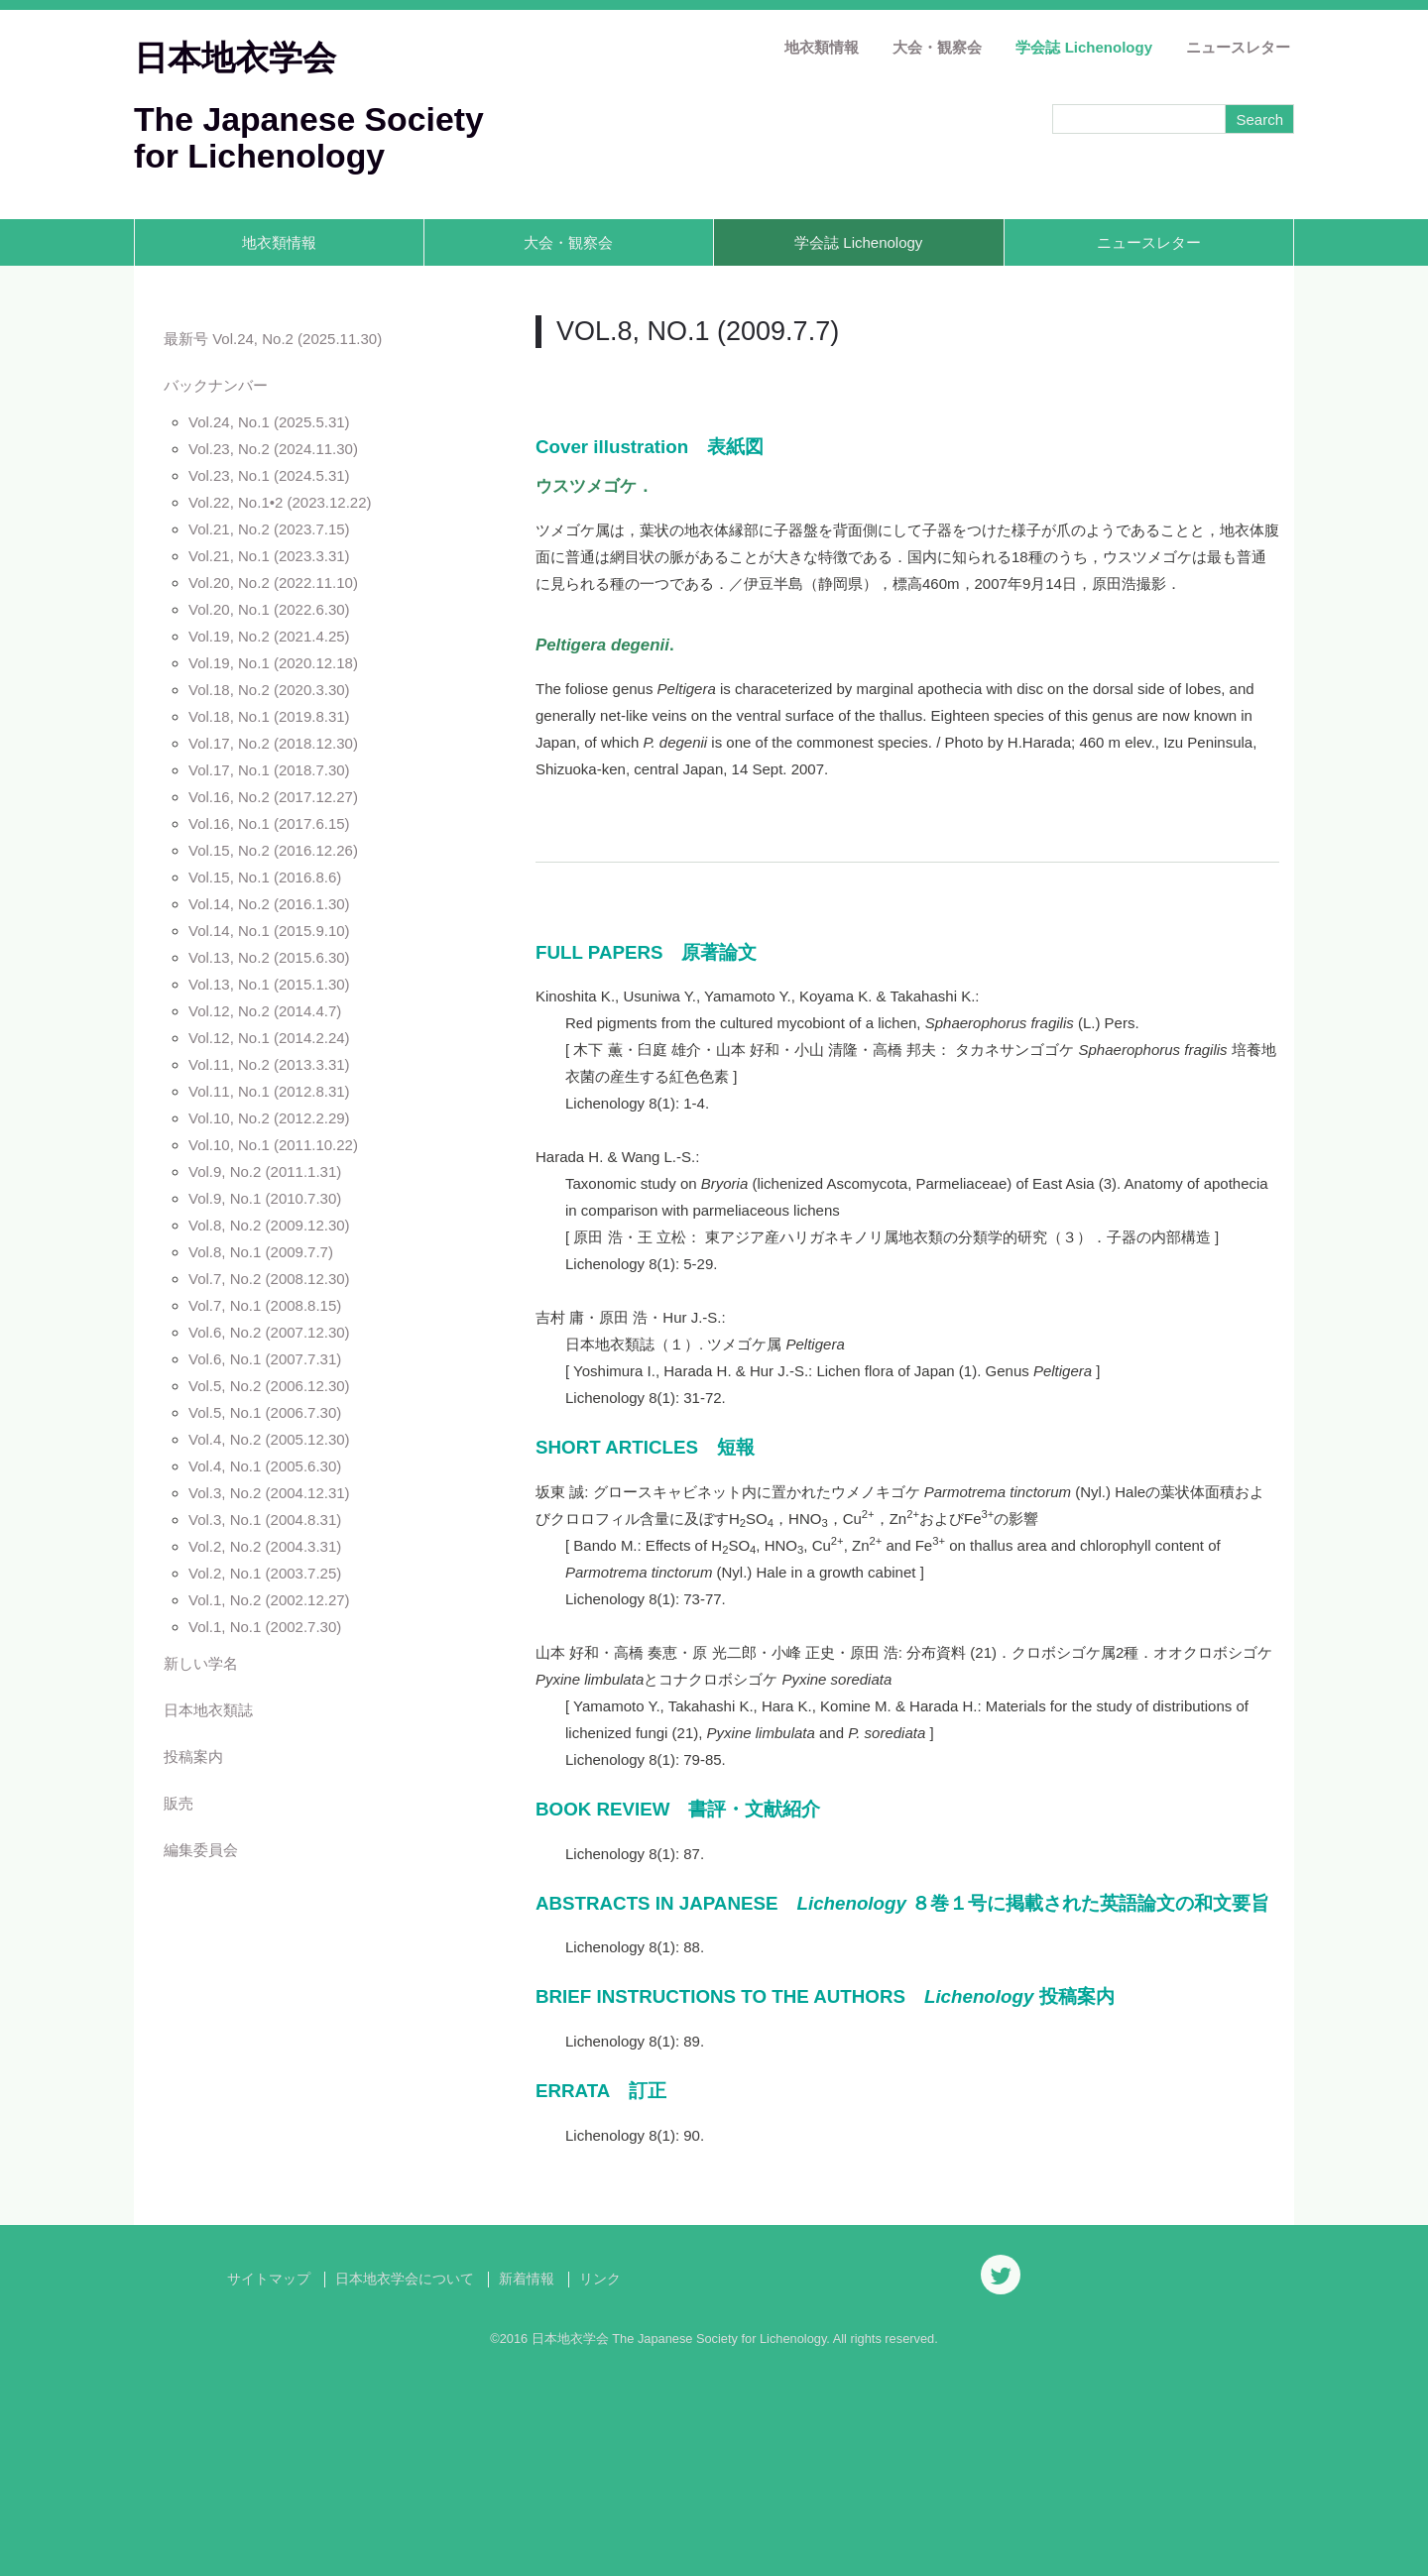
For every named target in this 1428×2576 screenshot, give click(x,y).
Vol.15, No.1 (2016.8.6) (264, 877)
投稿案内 (193, 1756)
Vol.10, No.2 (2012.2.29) (269, 1118)
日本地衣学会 (235, 57)
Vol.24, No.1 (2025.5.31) (269, 421)
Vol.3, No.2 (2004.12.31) (269, 1492)
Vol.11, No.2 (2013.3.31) (269, 1064)
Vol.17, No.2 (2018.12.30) (273, 743)
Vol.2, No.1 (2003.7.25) (264, 1573)
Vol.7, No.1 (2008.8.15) (264, 1305)
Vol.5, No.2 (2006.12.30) (269, 1385)
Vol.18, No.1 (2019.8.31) (269, 716)
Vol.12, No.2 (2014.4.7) (264, 1010)
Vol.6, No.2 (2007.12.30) (269, 1332)
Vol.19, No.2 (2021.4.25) (269, 636)
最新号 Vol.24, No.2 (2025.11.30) (273, 338)
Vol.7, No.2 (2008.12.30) (269, 1278)
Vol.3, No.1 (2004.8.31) (264, 1519)
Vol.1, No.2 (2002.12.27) (269, 1599)
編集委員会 (201, 1849)
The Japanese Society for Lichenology (309, 137)
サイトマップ (268, 2486)
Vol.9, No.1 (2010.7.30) (264, 1198)
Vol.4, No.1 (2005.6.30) (264, 1466)
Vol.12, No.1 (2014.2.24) (269, 1037)
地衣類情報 (821, 47)
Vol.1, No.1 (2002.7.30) (264, 1626)
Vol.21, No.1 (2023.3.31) (269, 555)
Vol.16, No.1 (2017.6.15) (269, 823)
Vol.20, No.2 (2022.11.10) (273, 582)
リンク (600, 2486)
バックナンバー (216, 385)
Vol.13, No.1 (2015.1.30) (269, 984)
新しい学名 (201, 1663)
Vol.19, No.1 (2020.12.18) (273, 662)
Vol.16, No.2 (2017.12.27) (273, 796)
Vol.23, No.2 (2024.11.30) (273, 448)
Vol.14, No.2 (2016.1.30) (269, 903)
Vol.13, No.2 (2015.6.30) (269, 957)
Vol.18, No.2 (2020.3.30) (269, 689)
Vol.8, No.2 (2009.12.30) (269, 1225)
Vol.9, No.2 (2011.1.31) (264, 1171)
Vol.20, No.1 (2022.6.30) (269, 609)
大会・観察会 (937, 47)
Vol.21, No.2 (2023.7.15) (269, 529)
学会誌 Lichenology (1083, 47)
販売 (178, 1803)
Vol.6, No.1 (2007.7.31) (264, 1358)
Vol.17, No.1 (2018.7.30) (269, 769)
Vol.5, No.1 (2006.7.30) (264, 1412)
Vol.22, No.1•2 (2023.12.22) (280, 502)
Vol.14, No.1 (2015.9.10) (269, 930)
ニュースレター (1238, 47)
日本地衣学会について (404, 2486)
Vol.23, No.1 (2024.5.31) (269, 475)
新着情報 (526, 2486)
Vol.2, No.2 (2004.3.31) (264, 1546)
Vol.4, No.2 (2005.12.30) (269, 1439)
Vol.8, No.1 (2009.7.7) (260, 1251)
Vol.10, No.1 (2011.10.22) (273, 1144)
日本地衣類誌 (208, 1709)
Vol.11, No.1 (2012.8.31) (269, 1091)
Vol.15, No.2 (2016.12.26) (273, 850)
